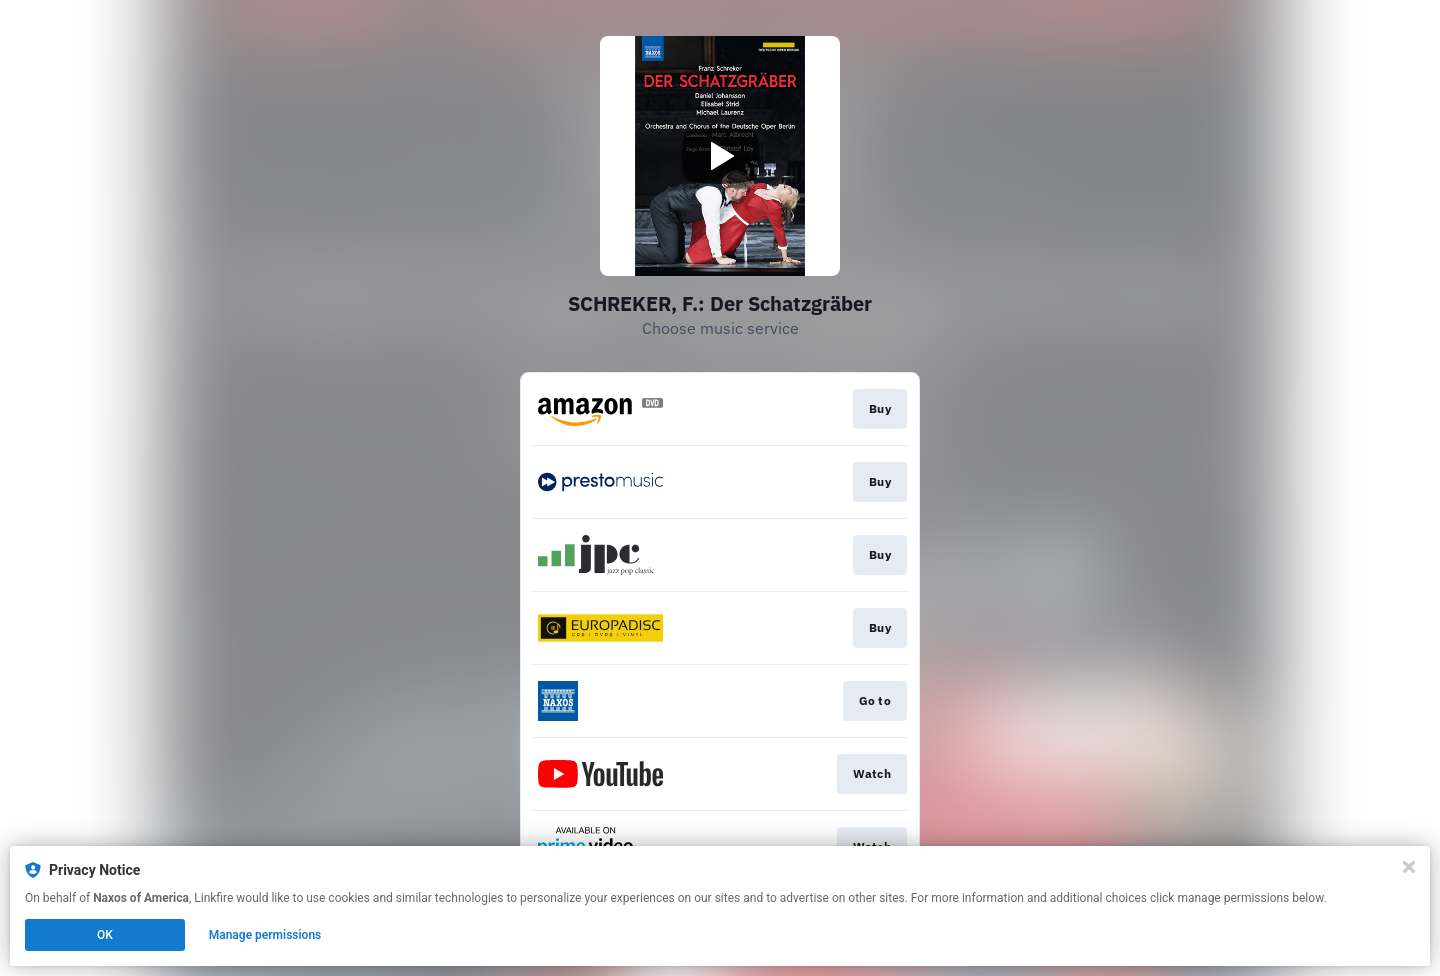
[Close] (1409, 867)
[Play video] (720, 156)
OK (105, 935)
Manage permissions (265, 935)
